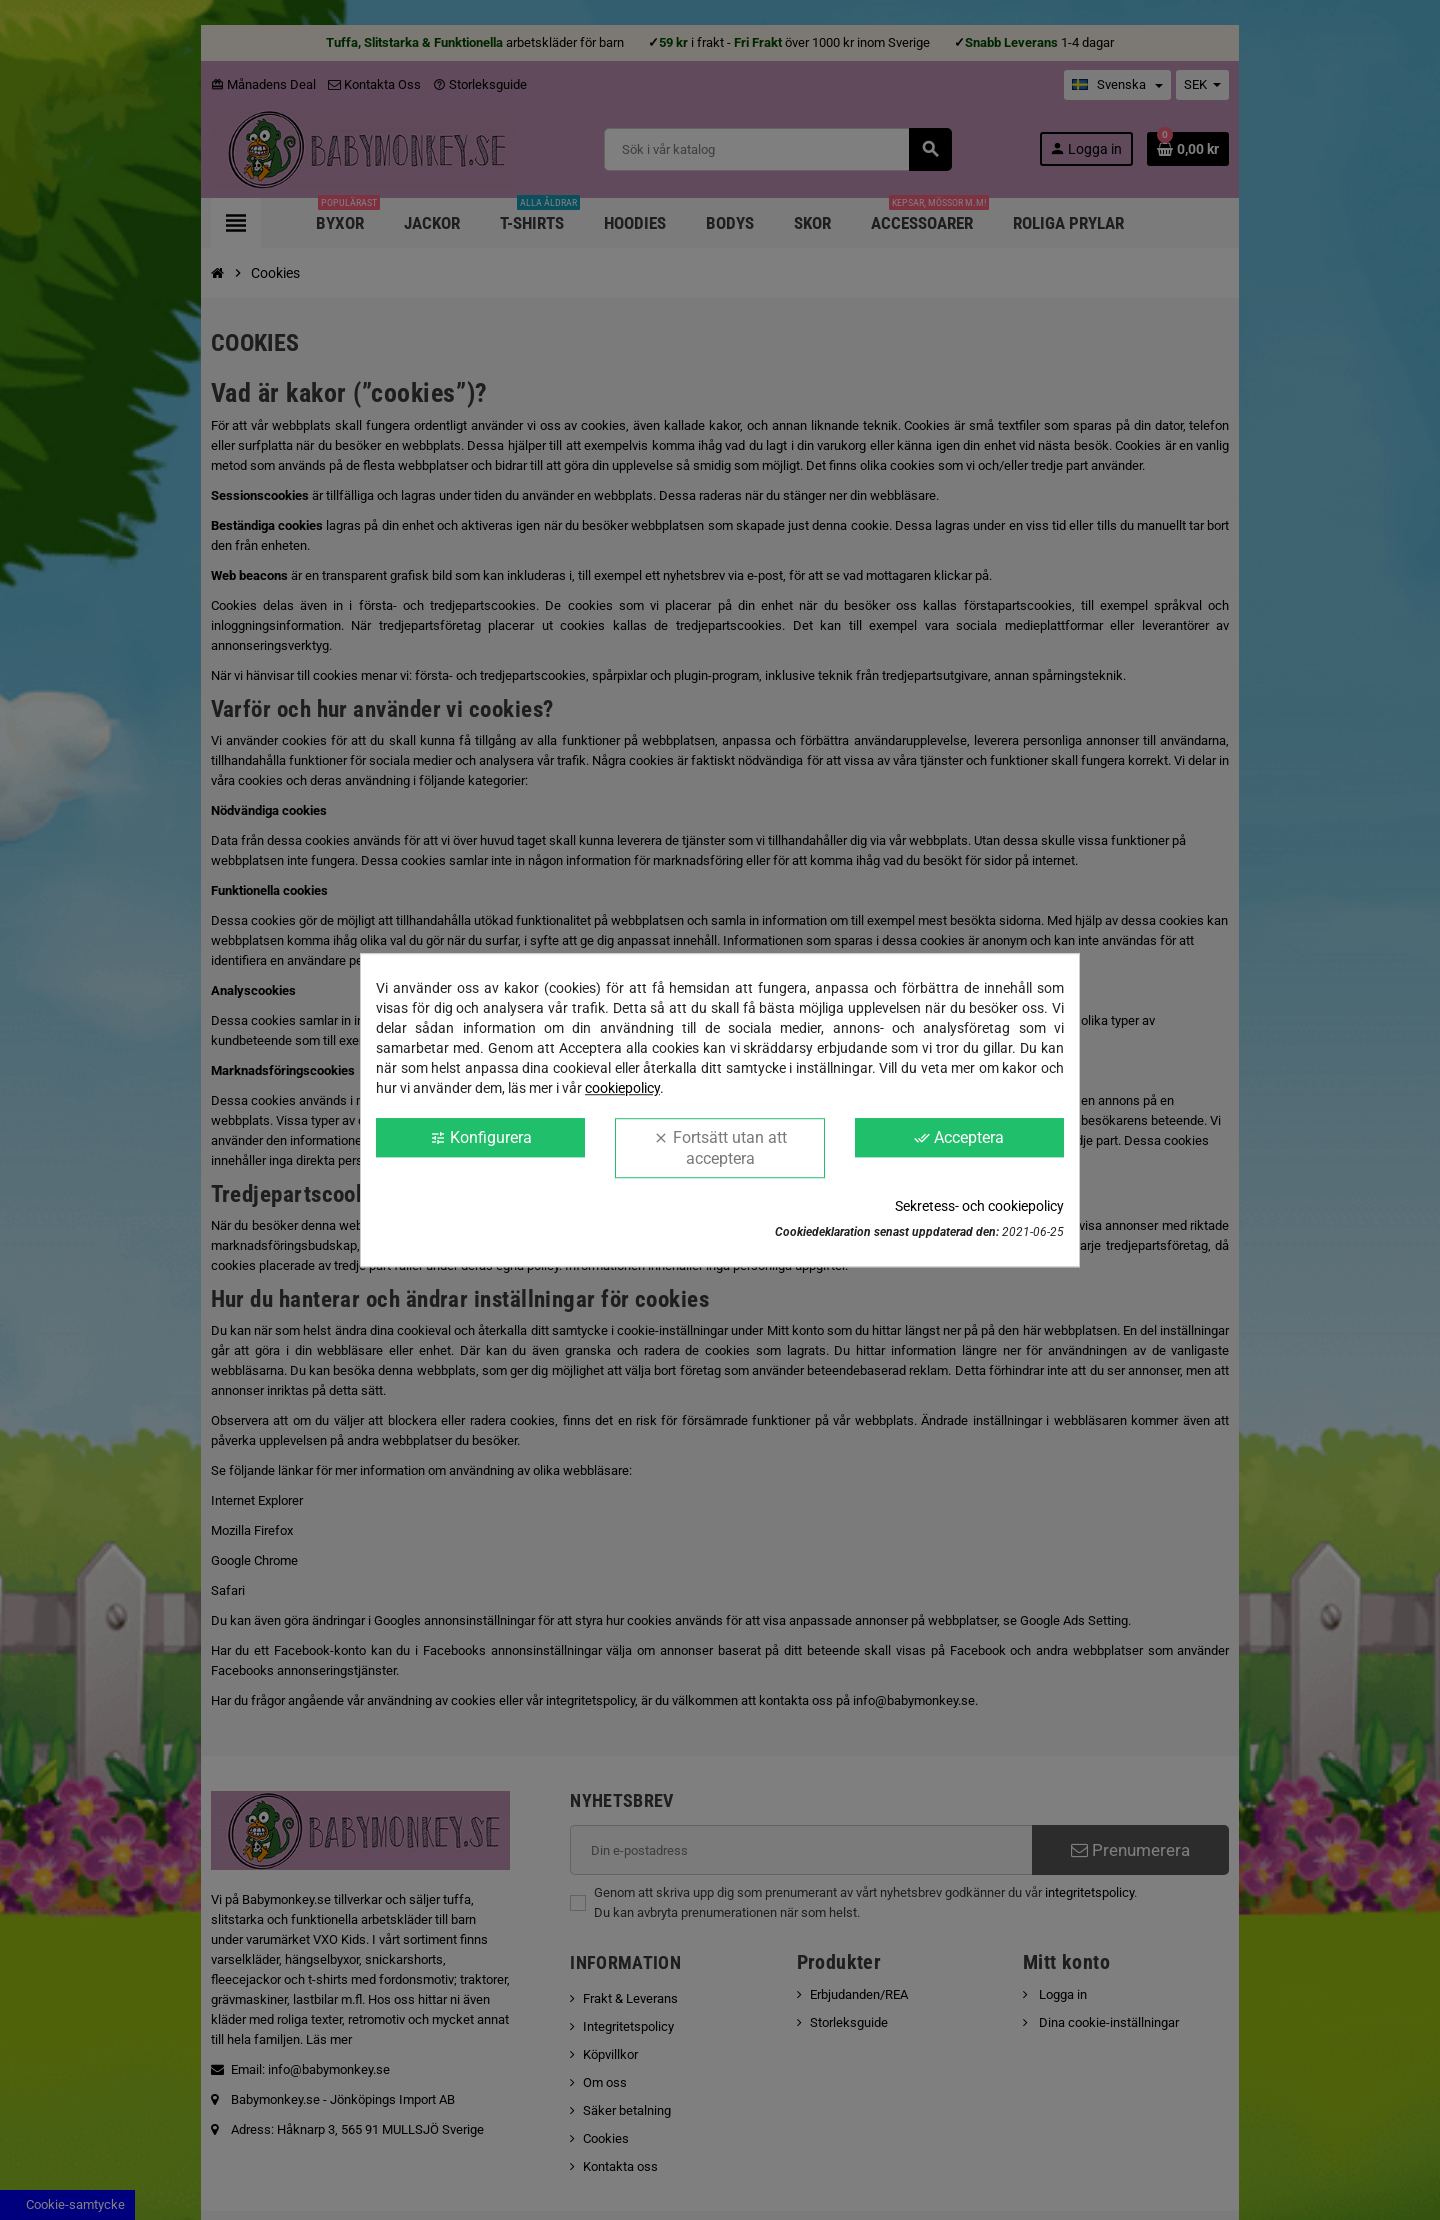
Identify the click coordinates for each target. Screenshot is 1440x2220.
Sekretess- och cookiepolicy (979, 1206)
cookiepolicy (622, 1088)
